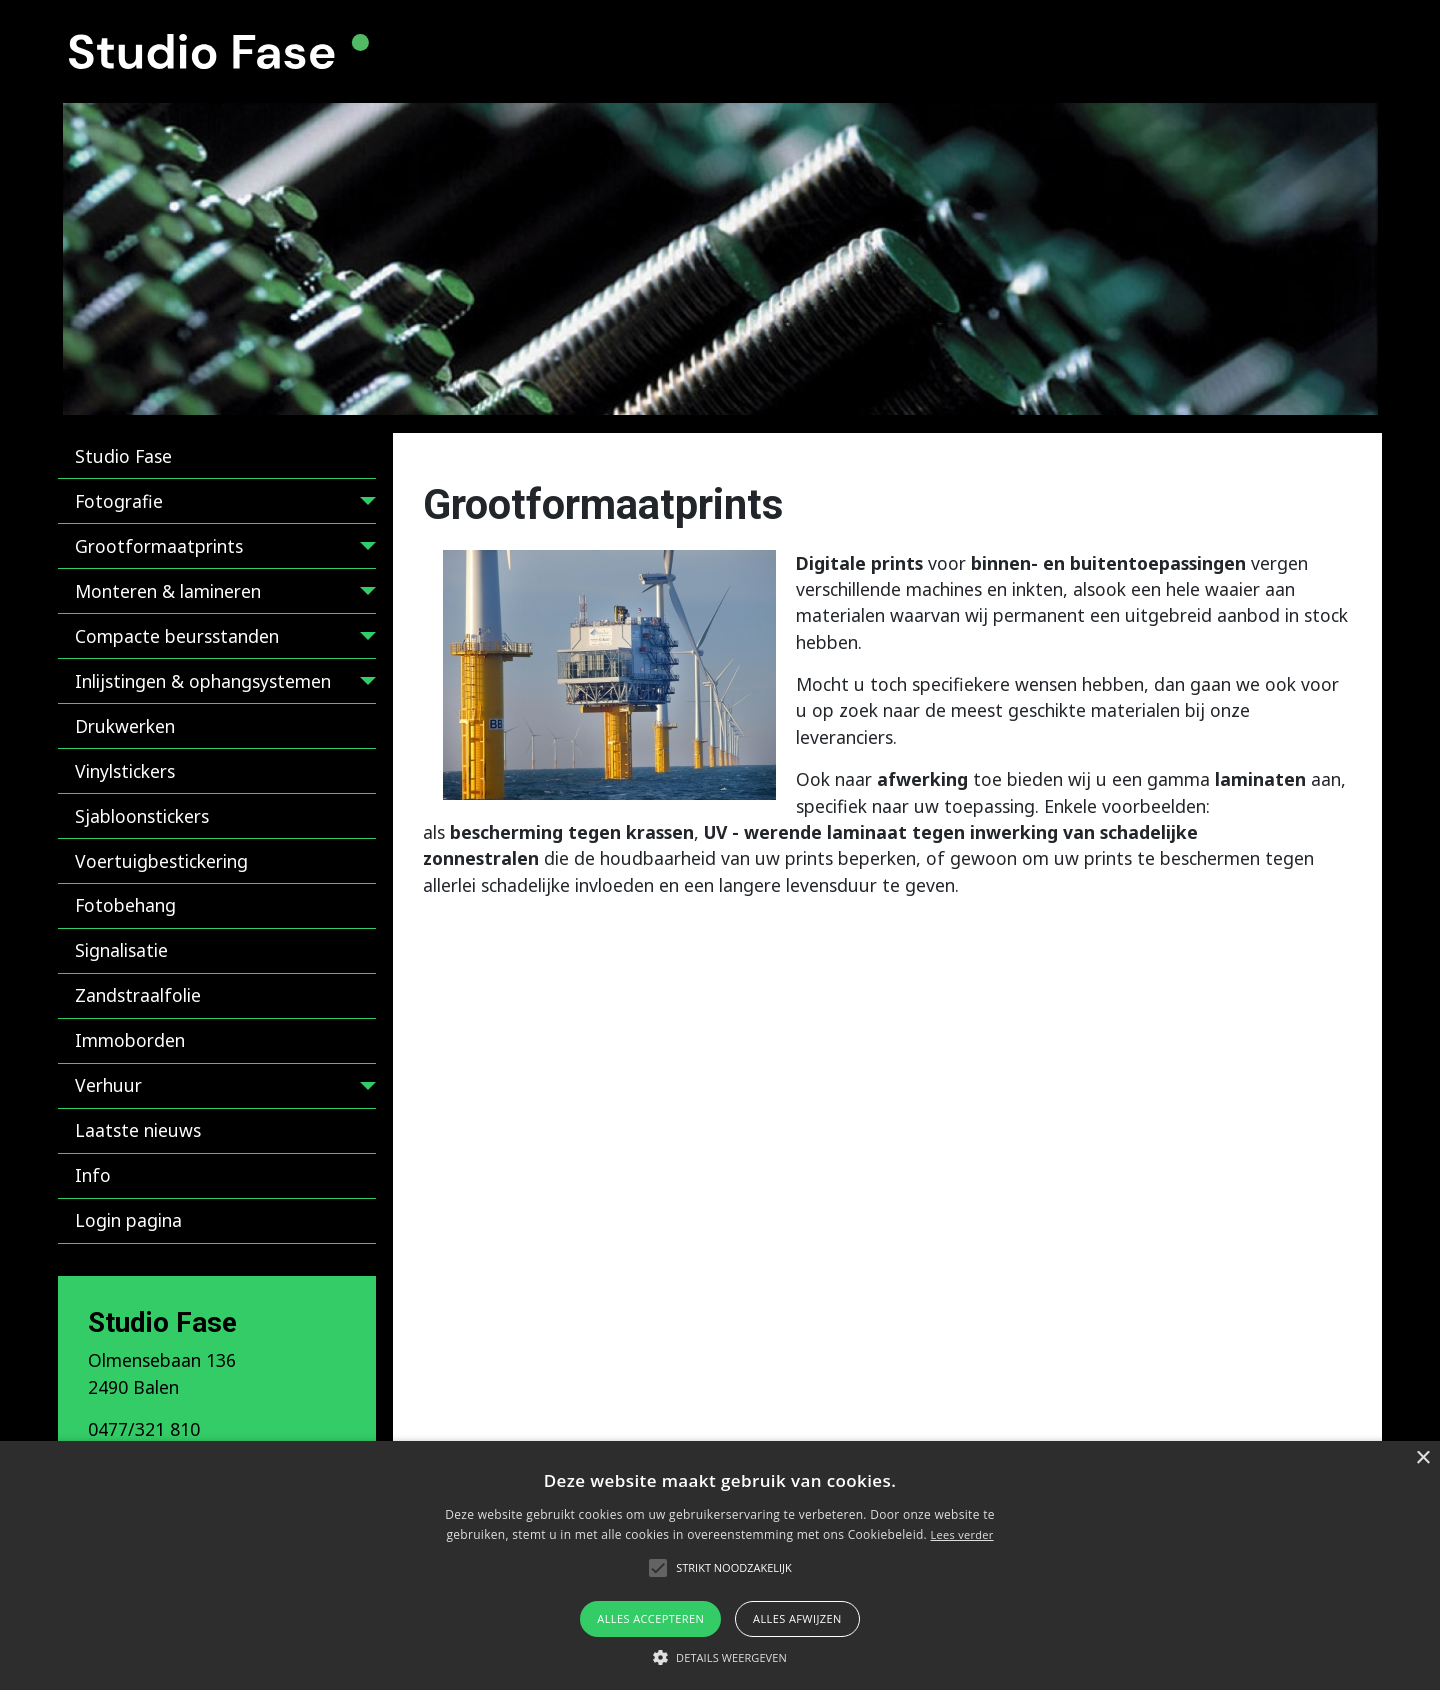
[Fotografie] (363, 504)
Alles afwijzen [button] (797, 1618)
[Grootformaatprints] (363, 549)
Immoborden (130, 1040)
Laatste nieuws (138, 1130)
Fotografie (119, 501)
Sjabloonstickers (142, 816)
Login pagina (128, 1220)
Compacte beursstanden (177, 636)
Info (93, 1175)
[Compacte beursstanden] (363, 639)
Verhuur (108, 1085)
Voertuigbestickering (161, 861)
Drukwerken (125, 726)
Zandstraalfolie (138, 995)
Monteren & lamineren (168, 591)
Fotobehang (125, 905)
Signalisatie (121, 950)
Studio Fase (123, 456)
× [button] (1422, 1458)
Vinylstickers (125, 771)
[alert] (720, 1565)
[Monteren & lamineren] (363, 594)
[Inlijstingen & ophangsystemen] (363, 684)
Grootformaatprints (159, 546)
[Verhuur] (363, 1089)
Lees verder (961, 1534)
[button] (720, 1657)
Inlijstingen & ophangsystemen (203, 681)
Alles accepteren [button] (650, 1618)
